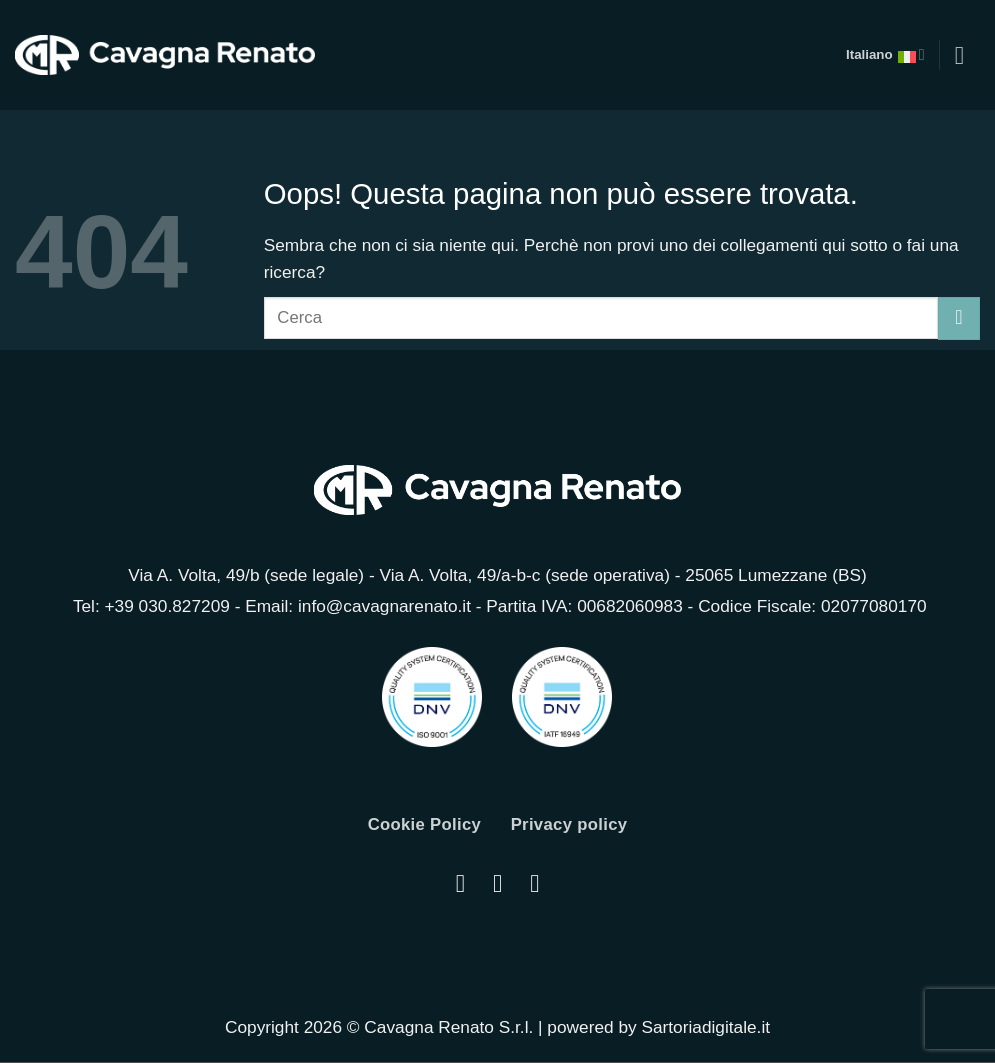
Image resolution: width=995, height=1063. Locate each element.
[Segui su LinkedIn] (497, 884)
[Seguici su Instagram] (460, 884)
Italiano (883, 55)
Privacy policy (571, 825)
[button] (967, 55)
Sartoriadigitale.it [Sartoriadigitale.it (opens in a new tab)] (705, 1028)
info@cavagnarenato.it (384, 606)
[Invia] (959, 318)
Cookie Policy (422, 825)
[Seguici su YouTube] (534, 884)
